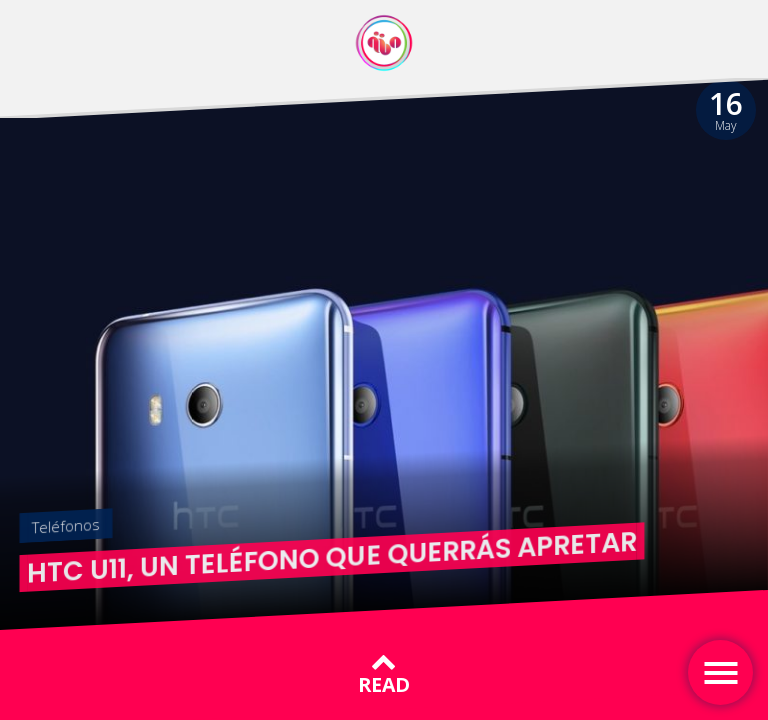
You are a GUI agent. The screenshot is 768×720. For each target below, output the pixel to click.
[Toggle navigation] (720, 672)
